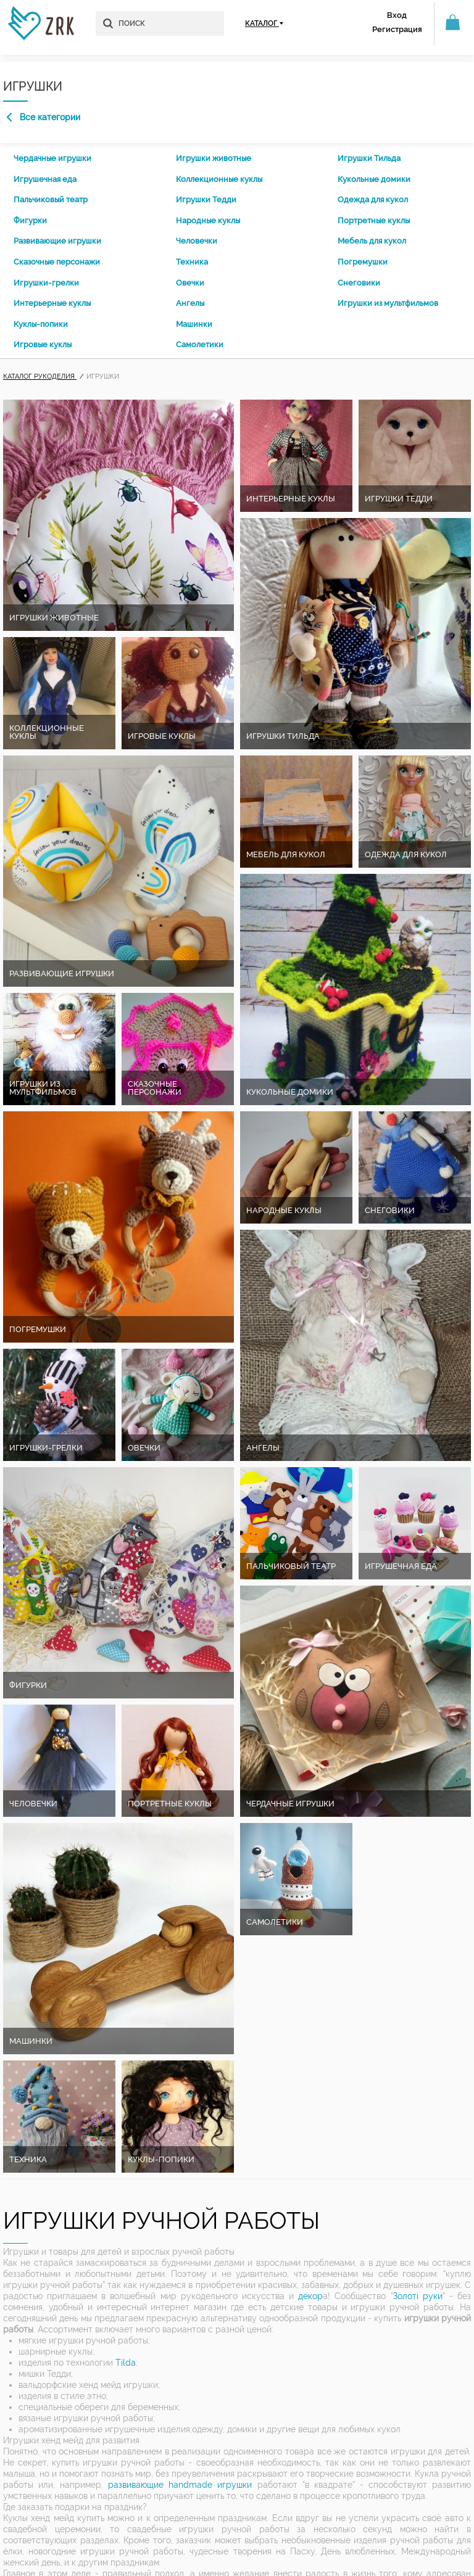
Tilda (125, 2363)
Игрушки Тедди (206, 199)
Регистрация (397, 29)
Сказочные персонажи (57, 261)
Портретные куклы (374, 220)
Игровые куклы (43, 344)
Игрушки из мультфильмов (388, 303)
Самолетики (199, 344)
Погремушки (363, 261)
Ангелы (190, 303)
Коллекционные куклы (219, 179)
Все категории (43, 117)
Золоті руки (418, 2296)
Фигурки (30, 220)
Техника (192, 261)
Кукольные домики (374, 179)
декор (310, 2296)
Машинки (194, 324)
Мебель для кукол (372, 240)
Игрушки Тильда (369, 158)
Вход (397, 15)
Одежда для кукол (373, 199)
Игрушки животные (213, 158)
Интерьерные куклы (52, 303)
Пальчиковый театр (51, 199)
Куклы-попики (41, 324)
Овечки (190, 282)
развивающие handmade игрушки (180, 2485)
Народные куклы (208, 220)
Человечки (196, 240)
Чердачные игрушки (52, 158)
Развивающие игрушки (57, 240)
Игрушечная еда (45, 179)
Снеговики (359, 282)
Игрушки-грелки (46, 282)
